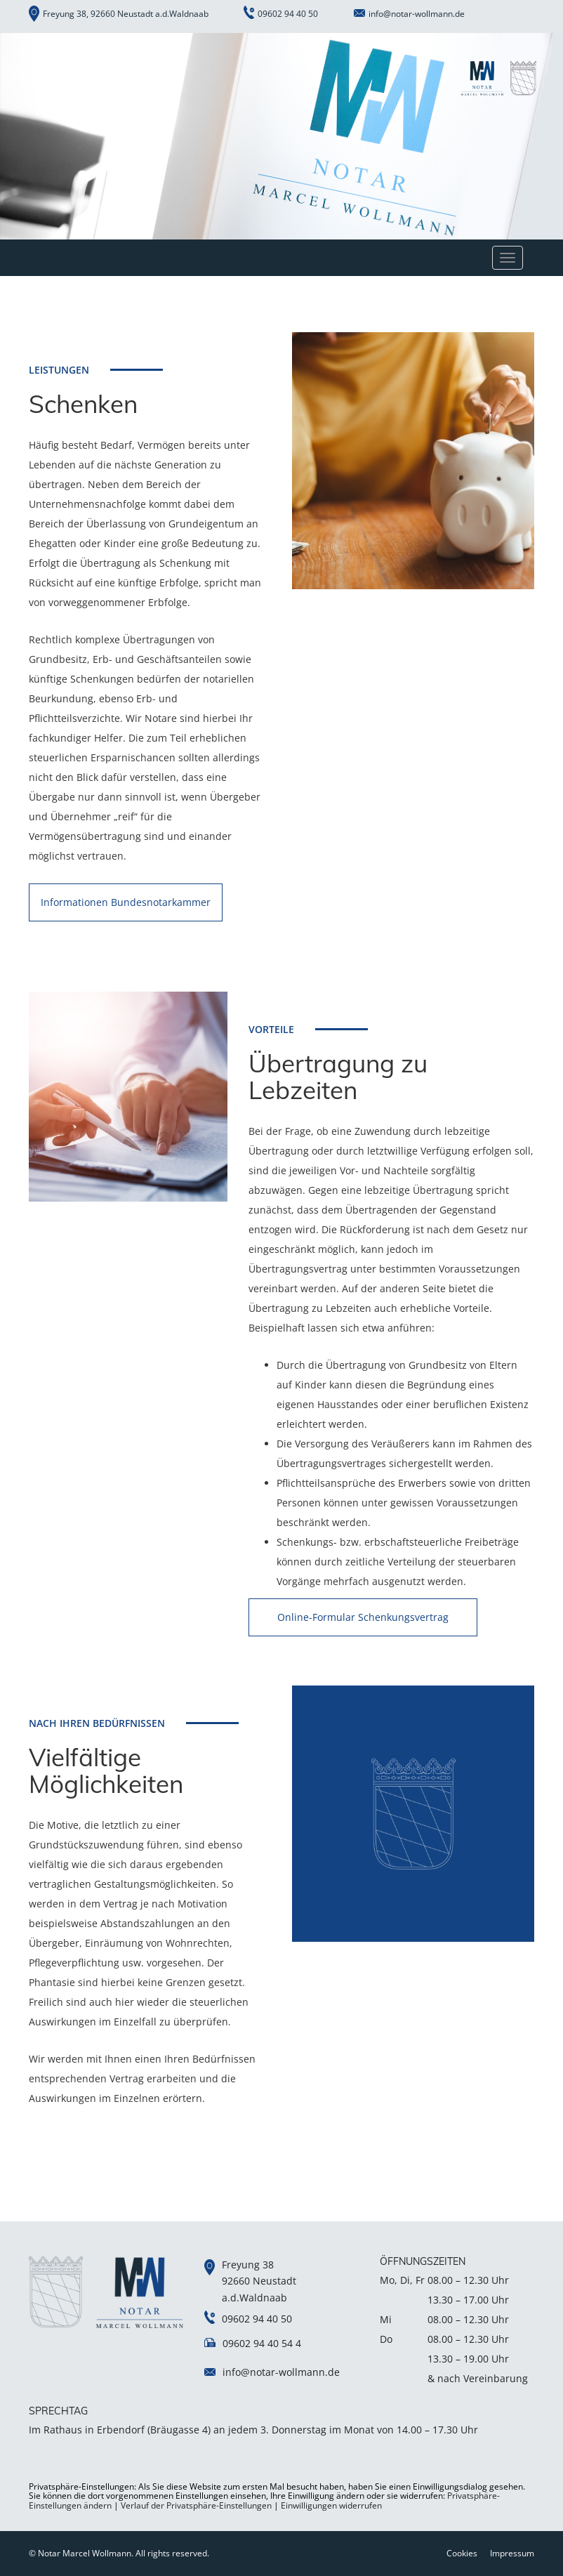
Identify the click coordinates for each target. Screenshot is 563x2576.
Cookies (461, 2553)
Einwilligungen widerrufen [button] (331, 2505)
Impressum (512, 2553)
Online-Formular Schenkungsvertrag (363, 1617)
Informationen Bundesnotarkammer (126, 902)
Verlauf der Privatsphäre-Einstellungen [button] (196, 2505)
